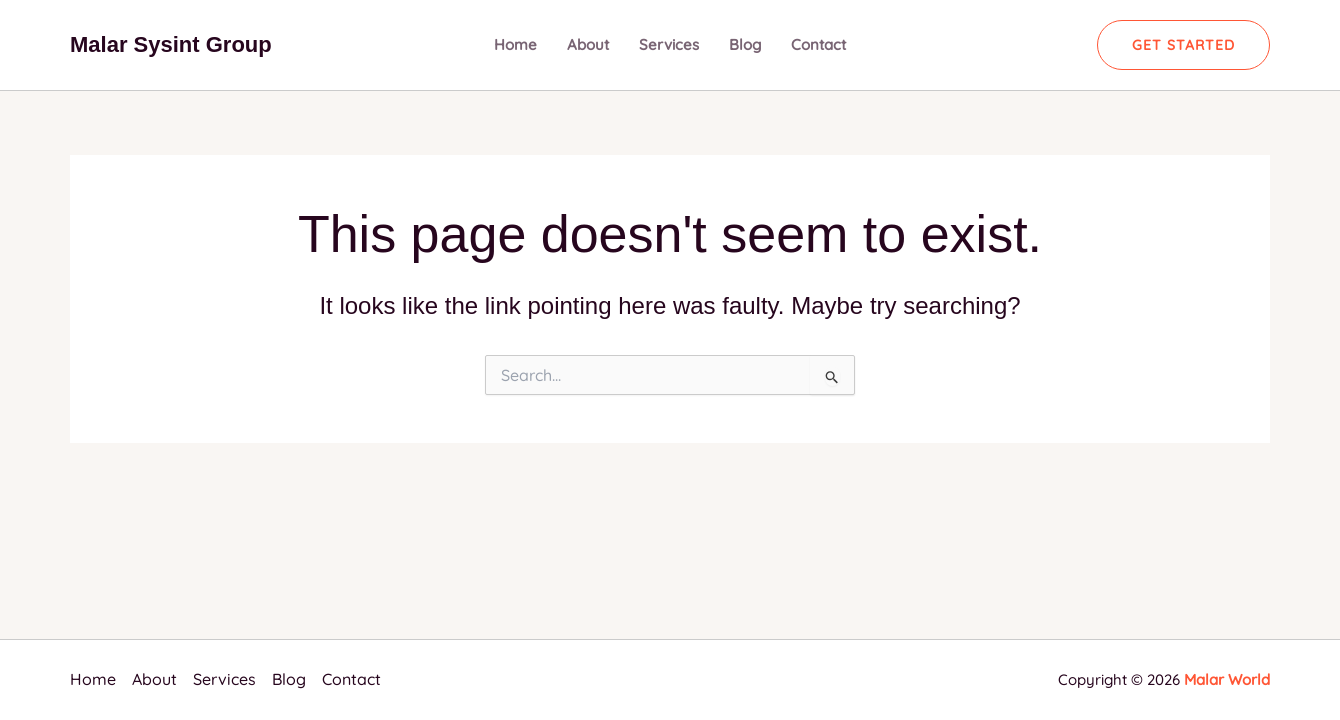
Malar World (1227, 679)
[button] (1183, 45)
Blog (745, 44)
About (588, 44)
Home (515, 44)
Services (669, 44)
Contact (818, 44)
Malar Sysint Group (171, 44)
